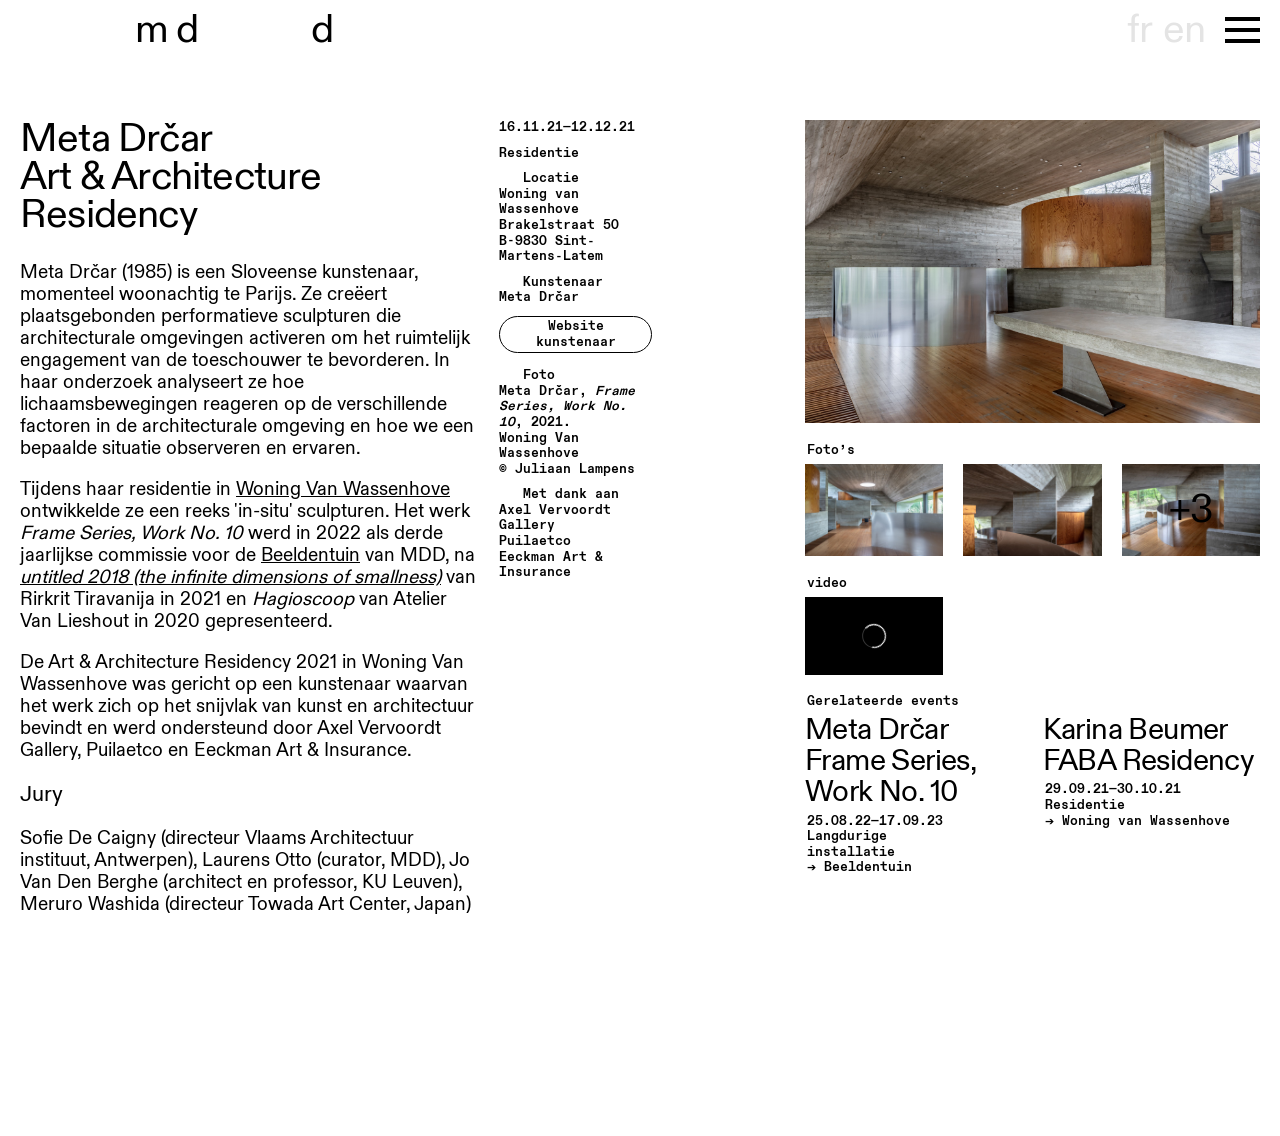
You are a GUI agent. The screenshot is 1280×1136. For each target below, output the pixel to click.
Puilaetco (535, 541)
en (1184, 30)
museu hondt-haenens (248, 30)
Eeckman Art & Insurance (551, 565)
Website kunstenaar (576, 334)
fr (1139, 30)
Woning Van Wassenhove (343, 489)
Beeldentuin (310, 555)
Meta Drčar (539, 297)
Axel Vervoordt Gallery (555, 518)
